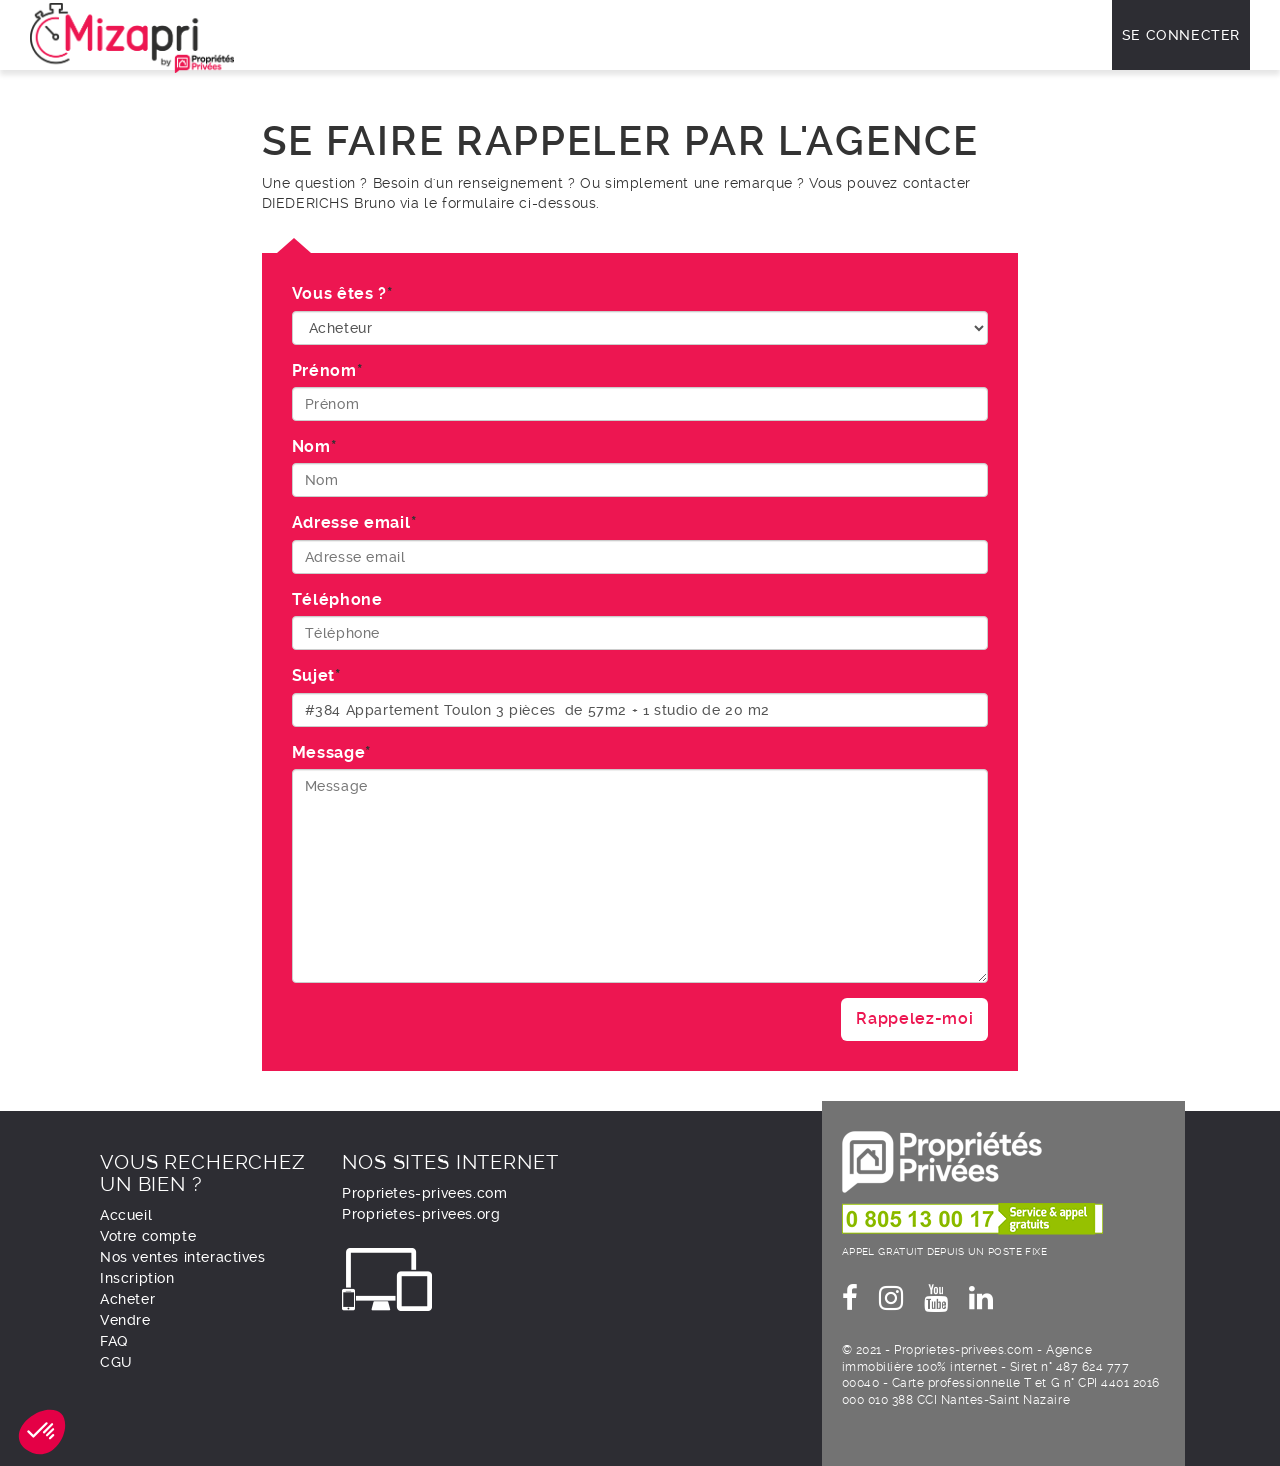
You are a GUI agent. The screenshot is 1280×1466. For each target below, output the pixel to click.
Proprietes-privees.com (424, 1193)
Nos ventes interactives (340, 35)
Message (329, 752)
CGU (116, 1362)
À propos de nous (870, 35)
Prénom (324, 370)
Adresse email (351, 522)
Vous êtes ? (339, 293)
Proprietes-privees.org (421, 1214)
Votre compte (148, 1236)
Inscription (137, 1278)
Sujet (313, 675)
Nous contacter (1008, 35)
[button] (42, 1432)
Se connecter (1181, 35)
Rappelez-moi (914, 1018)
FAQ (776, 35)
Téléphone (337, 599)
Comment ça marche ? (520, 35)
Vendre (718, 35)
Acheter (645, 35)
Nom (311, 446)
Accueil (126, 1215)
